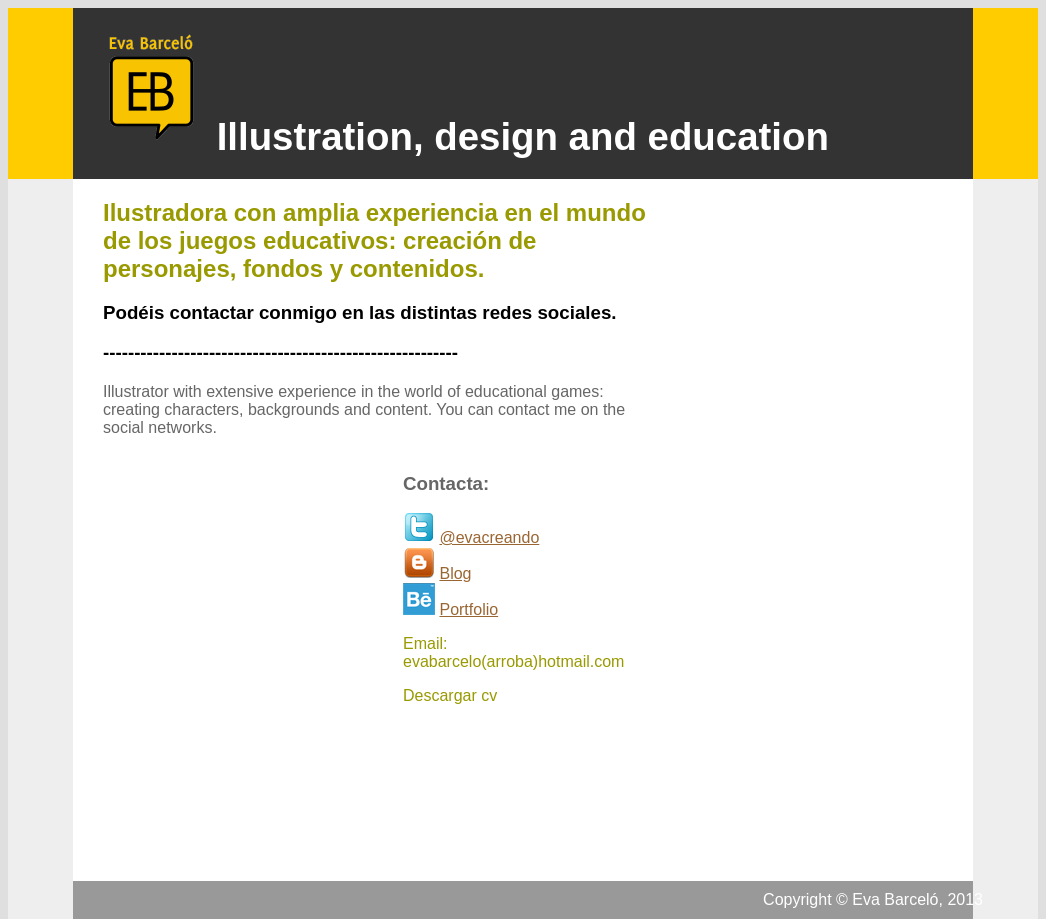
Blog (455, 573)
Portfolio (468, 609)
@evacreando (489, 537)
